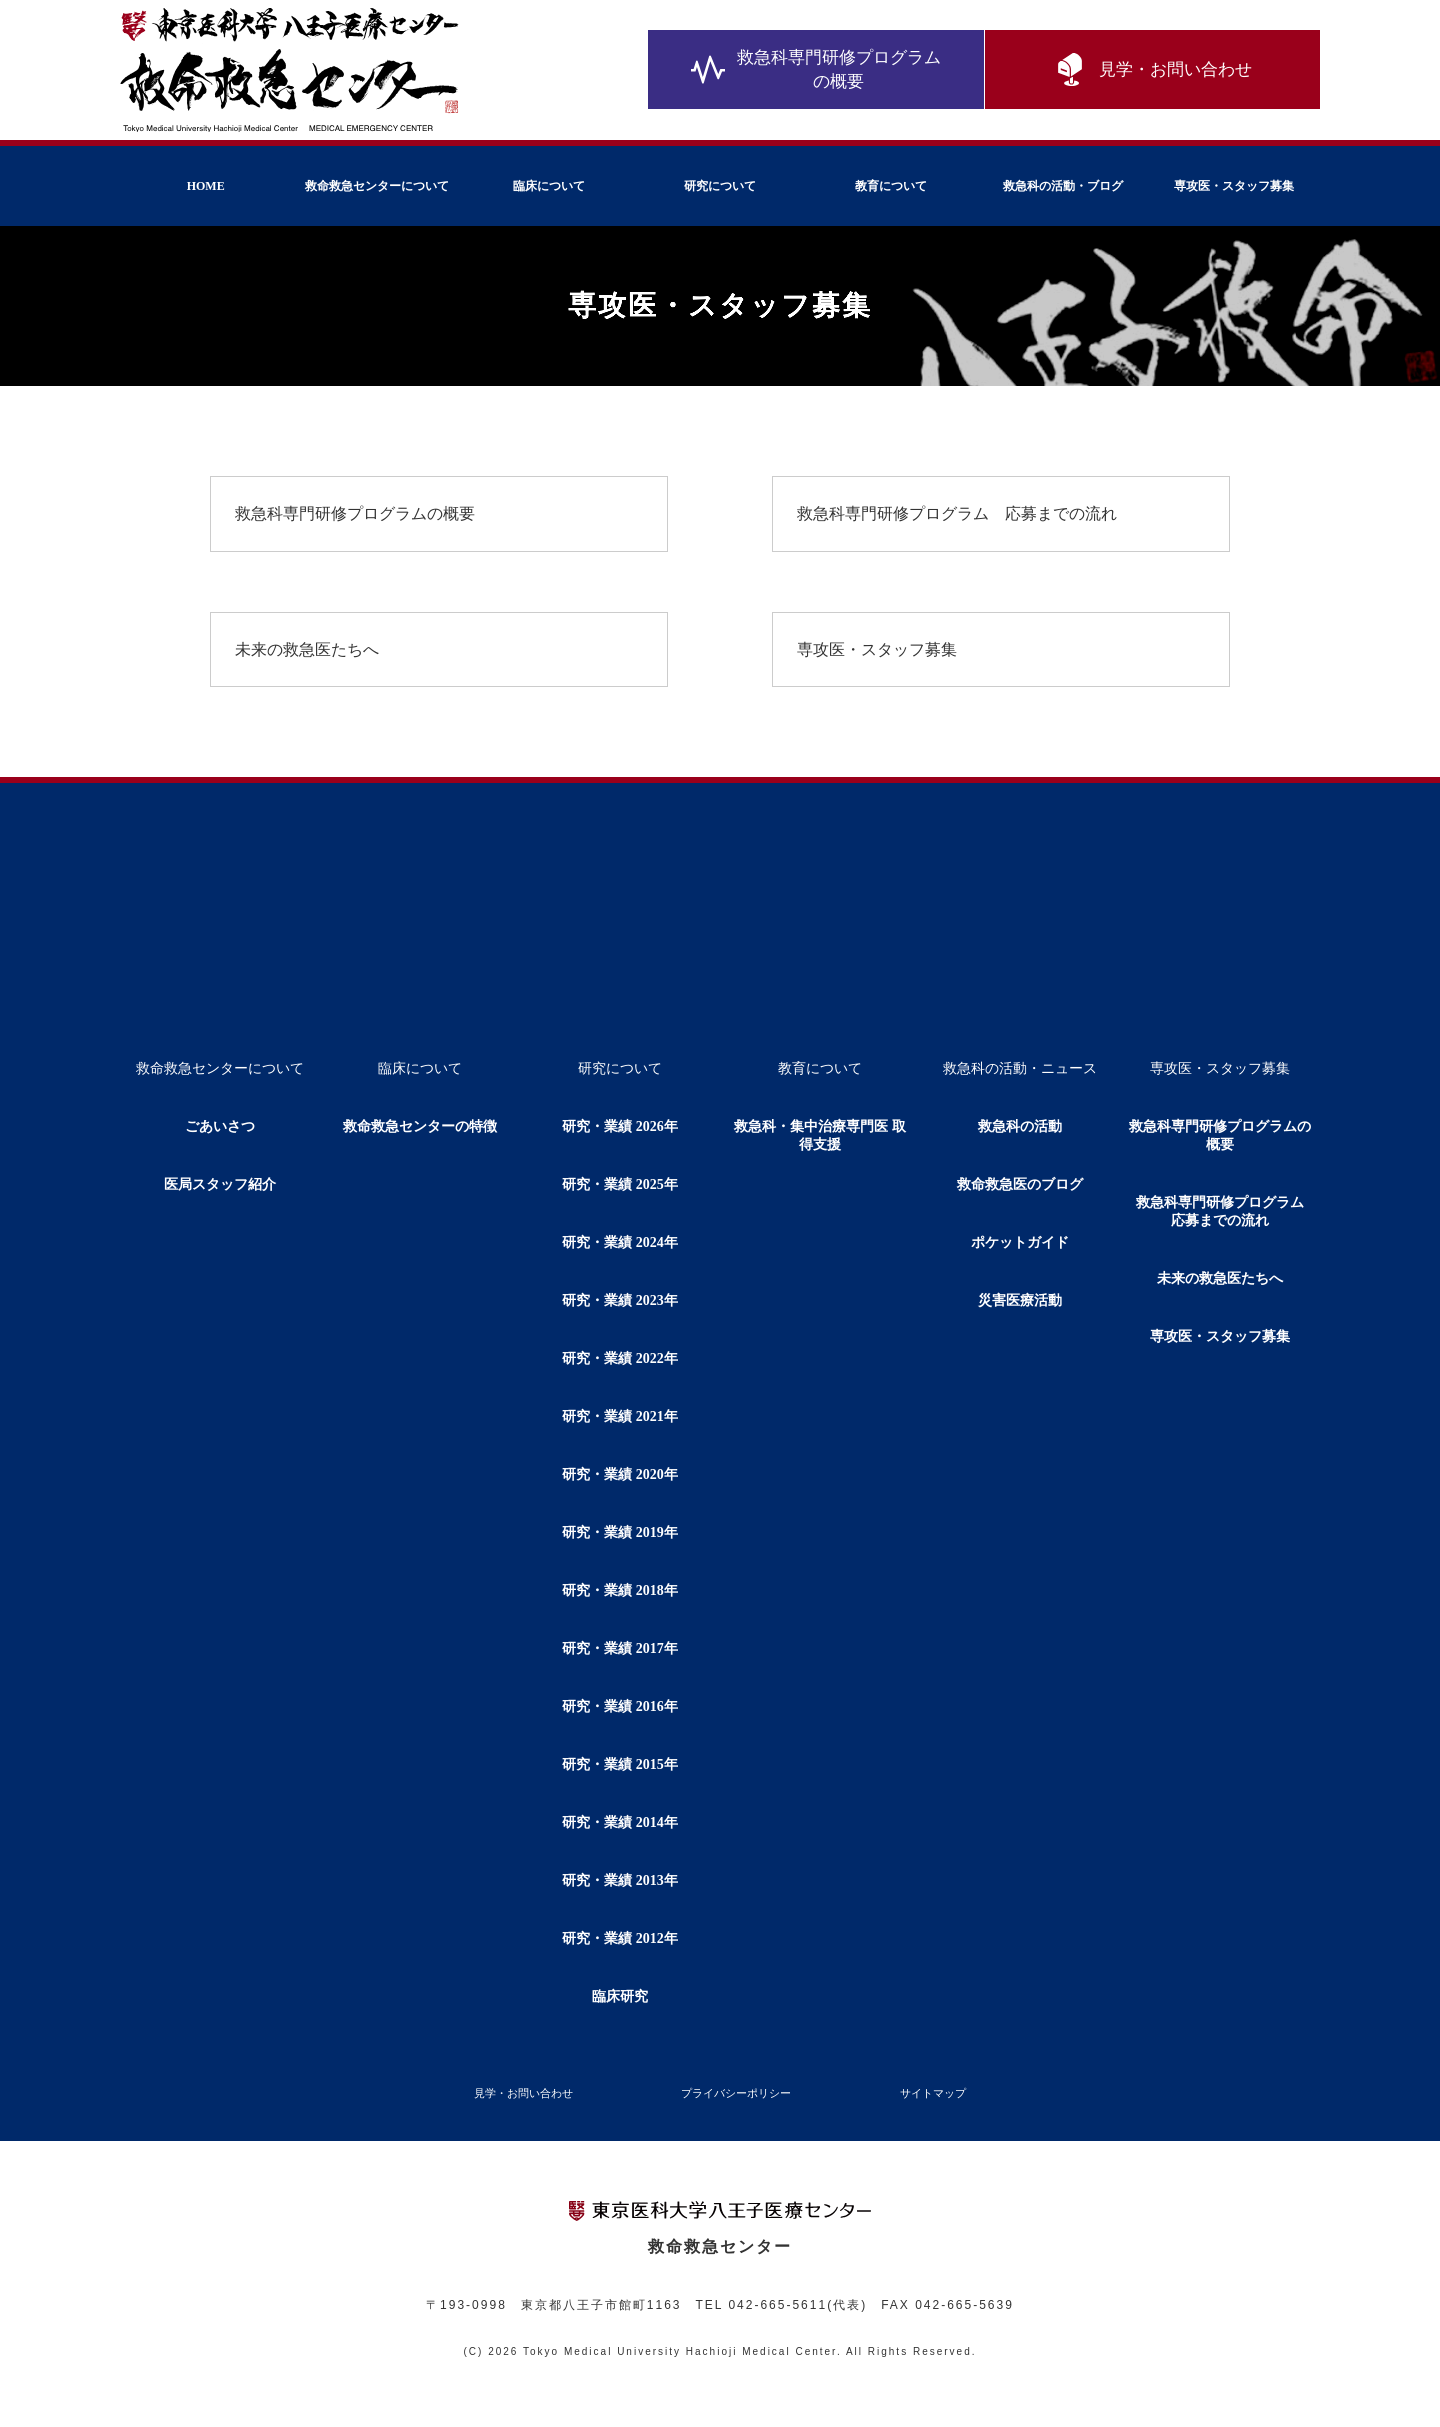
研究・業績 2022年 (620, 1358)
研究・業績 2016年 (620, 1706)
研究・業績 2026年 (620, 1126)
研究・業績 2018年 (620, 1590)
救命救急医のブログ (1020, 1184)
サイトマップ (933, 2093)
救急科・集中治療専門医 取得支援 (820, 1135)
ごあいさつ (220, 1126)
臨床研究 (620, 1996)
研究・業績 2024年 (620, 1242)
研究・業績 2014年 (620, 1822)
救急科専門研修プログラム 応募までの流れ (957, 513)
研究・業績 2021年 (620, 1416)
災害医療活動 (1020, 1300)
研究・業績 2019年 (620, 1532)
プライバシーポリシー (736, 2093)
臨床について (549, 186)
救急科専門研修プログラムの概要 (816, 69)
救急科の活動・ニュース (1020, 1068)
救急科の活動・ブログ (1063, 186)
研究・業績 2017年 (620, 1648)
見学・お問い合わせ (1152, 70)
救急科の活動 (1020, 1126)
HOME (206, 186)
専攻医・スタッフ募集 (1234, 186)
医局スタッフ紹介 (220, 1184)
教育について (891, 186)
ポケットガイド (1020, 1242)
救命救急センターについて (377, 186)
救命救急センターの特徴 (420, 1126)
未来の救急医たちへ (307, 649)
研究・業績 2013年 (620, 1880)
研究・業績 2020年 (620, 1474)
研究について (720, 186)
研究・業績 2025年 (620, 1184)
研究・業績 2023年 (620, 1300)
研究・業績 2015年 (620, 1764)
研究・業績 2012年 (620, 1938)
